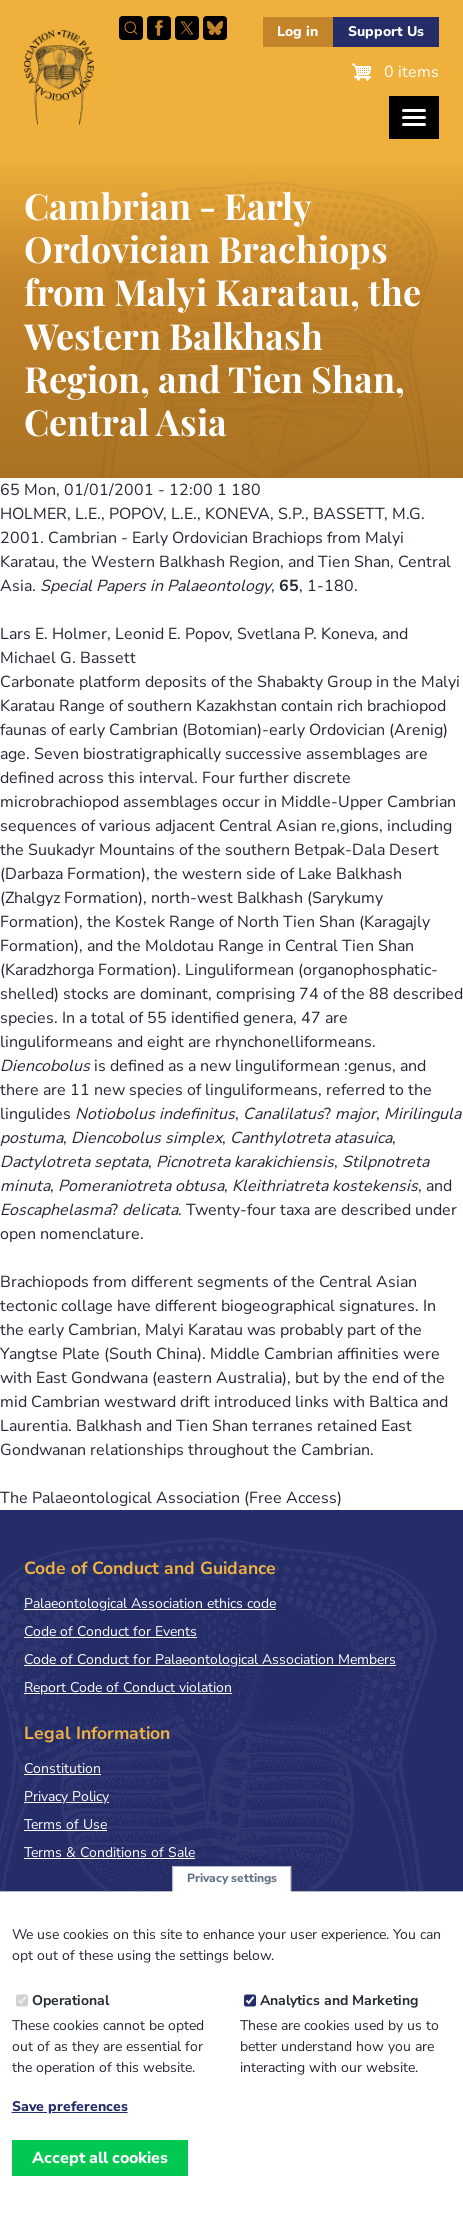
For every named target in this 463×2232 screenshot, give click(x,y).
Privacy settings (232, 1889)
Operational (70, 2011)
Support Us (386, 31)
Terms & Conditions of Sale (109, 1852)
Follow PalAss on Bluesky (215, 28)
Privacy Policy (66, 1796)
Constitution (62, 1768)
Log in (297, 31)
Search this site (131, 28)
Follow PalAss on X (187, 28)
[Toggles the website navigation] (414, 117)
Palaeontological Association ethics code (150, 1603)
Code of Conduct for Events (110, 1631)
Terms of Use (65, 1824)
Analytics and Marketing (339, 2011)
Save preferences (70, 2118)
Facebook (159, 28)
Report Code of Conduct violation (128, 1687)
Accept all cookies (100, 2169)
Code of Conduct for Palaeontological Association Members (210, 1659)
